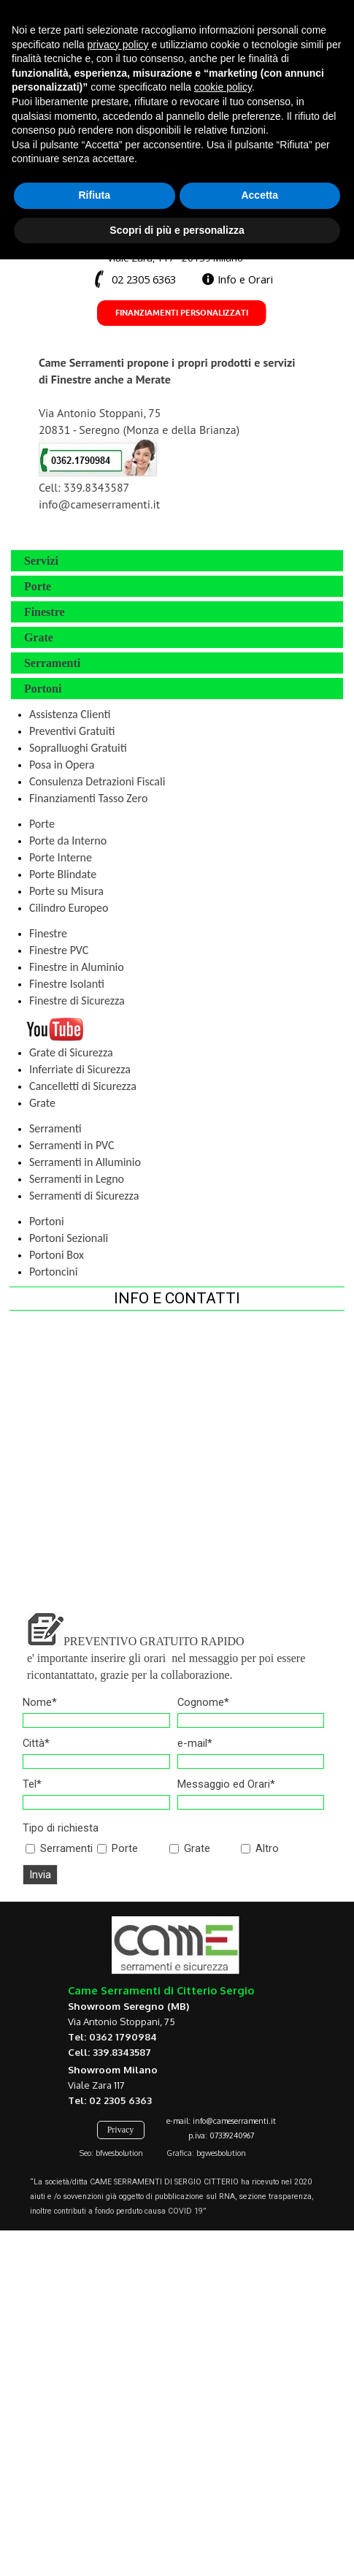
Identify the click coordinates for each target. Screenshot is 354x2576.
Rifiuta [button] (94, 2512)
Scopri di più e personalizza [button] (176, 2546)
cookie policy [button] (223, 2403)
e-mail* (194, 1743)
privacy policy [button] (118, 2360)
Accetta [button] (259, 2512)
